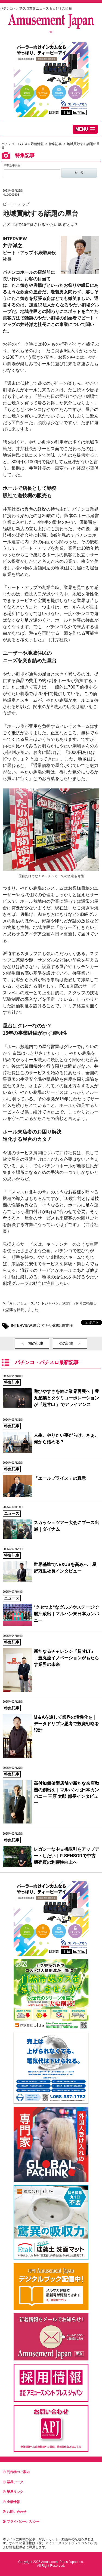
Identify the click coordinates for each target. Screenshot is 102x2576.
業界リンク (13, 2492)
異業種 (67, 1325)
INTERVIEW (21, 1325)
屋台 (37, 1325)
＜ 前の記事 (32, 1343)
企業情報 (11, 2502)
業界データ (13, 2482)
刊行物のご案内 (16, 2472)
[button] (85, 129)
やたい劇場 (51, 1325)
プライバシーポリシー (21, 2521)
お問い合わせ (14, 2512)
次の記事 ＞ (69, 1343)
